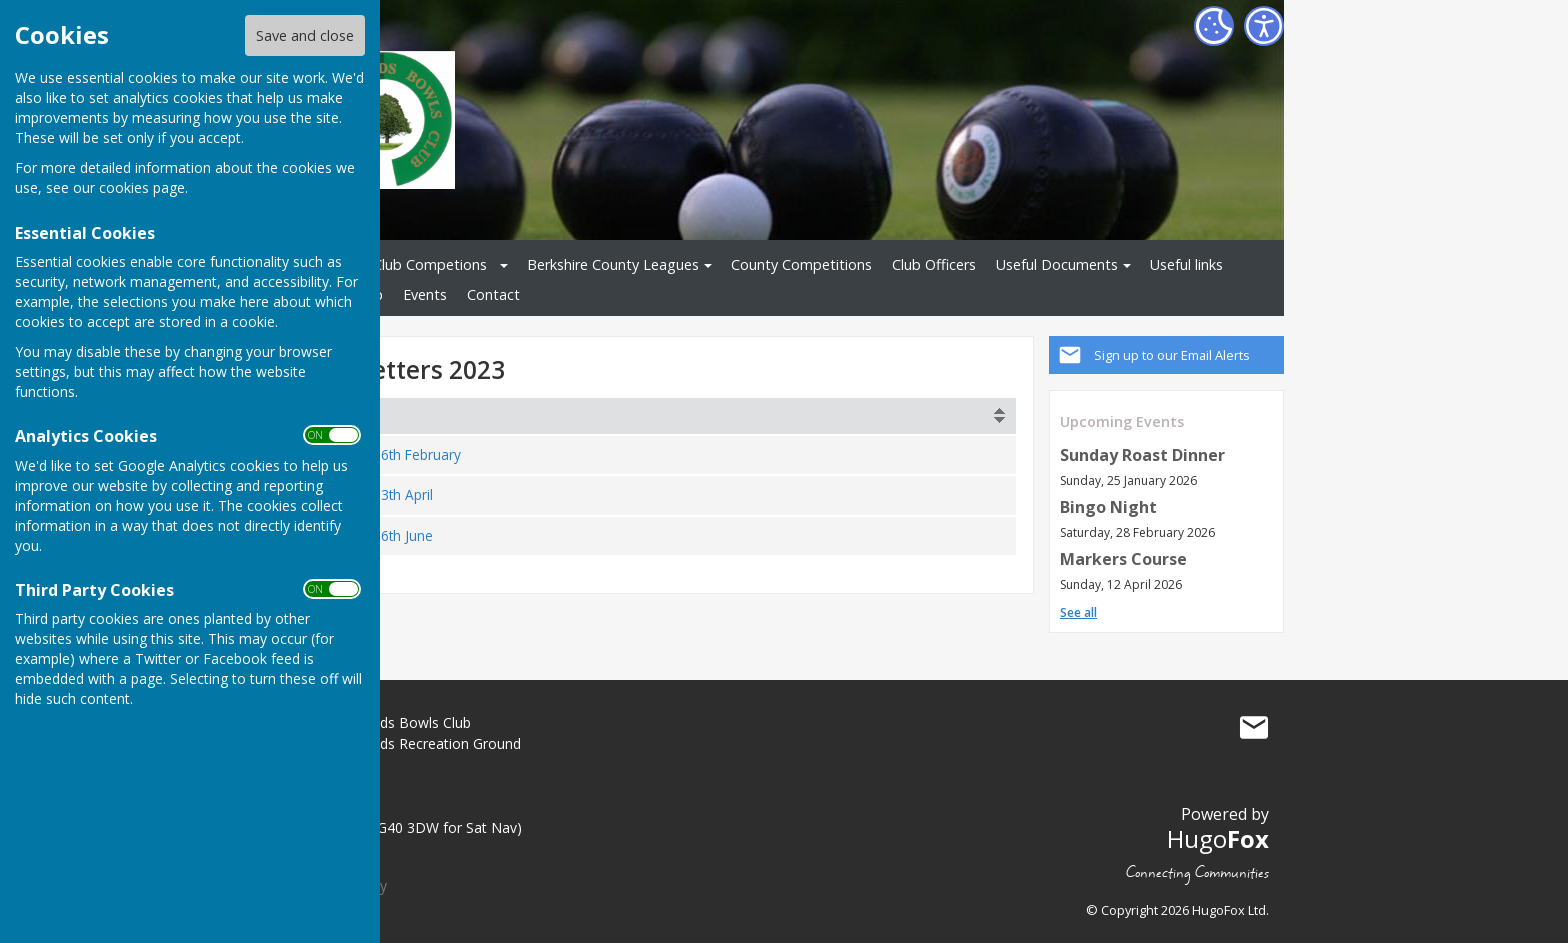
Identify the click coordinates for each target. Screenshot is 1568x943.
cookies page (142, 187)
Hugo (1218, 838)
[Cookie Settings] (1214, 26)
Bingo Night (1108, 507)
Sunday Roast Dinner (1142, 455)
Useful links (1186, 264)
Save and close (305, 35)
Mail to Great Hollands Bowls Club (1254, 727)
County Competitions (801, 264)
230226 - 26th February (386, 454)
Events (425, 294)
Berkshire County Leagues (613, 264)
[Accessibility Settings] (1264, 26)
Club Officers (934, 264)
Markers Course (1123, 559)
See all (1078, 612)
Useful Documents (1057, 264)
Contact (493, 294)
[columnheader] (659, 416)
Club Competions (430, 264)
